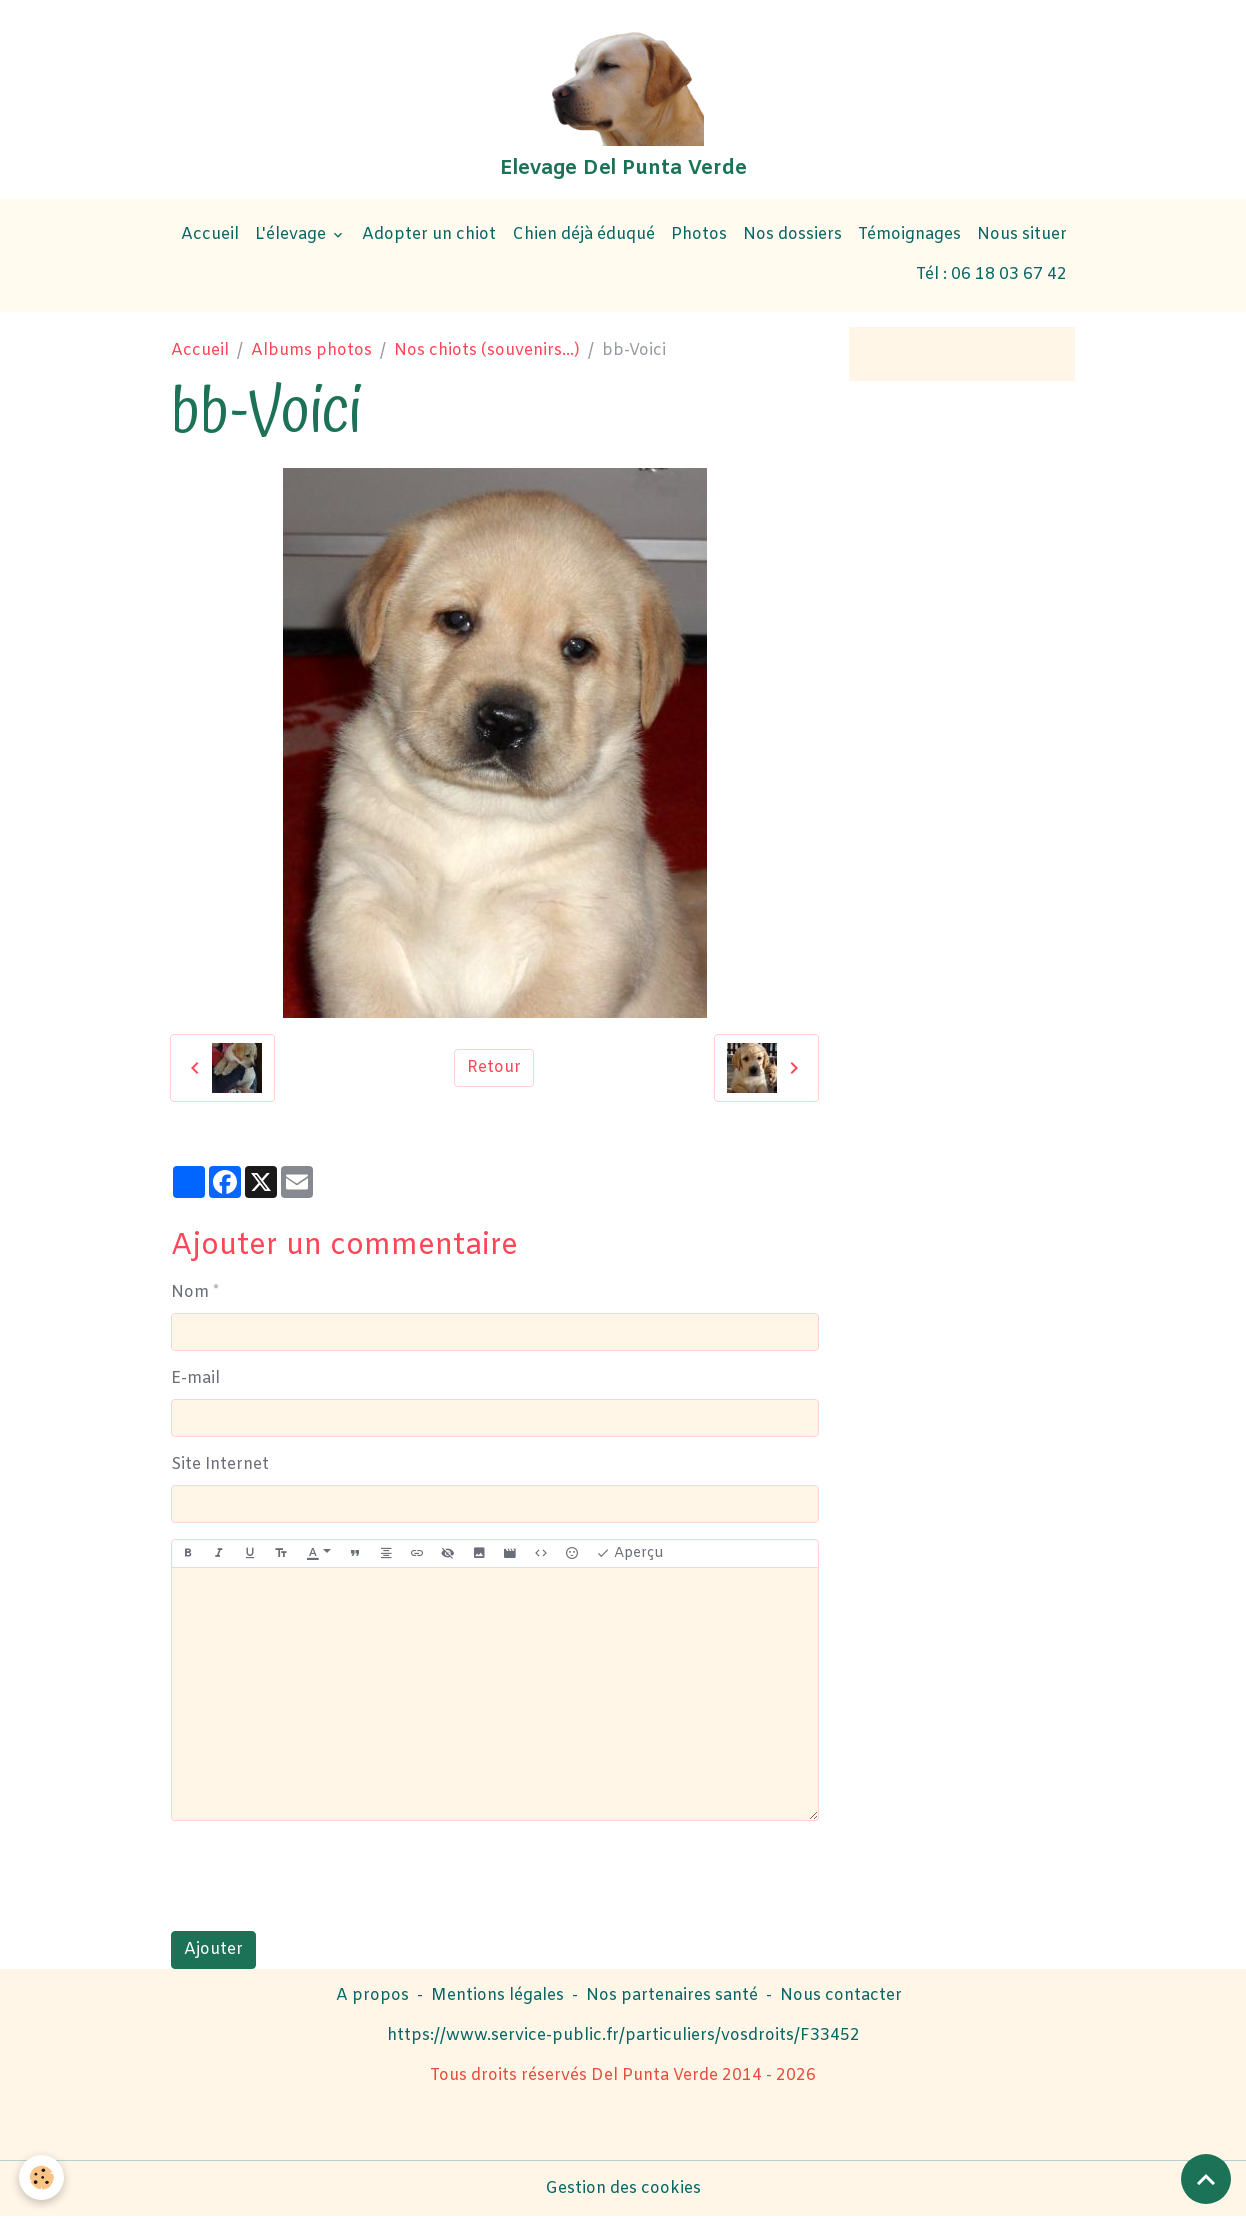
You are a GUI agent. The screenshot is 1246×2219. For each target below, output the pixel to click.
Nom (190, 1293)
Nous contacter (841, 1997)
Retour (494, 1069)
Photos (699, 236)
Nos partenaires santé (672, 1997)
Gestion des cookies (623, 2190)
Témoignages (909, 236)
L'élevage (292, 236)
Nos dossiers (792, 236)
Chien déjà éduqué (583, 236)
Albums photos (311, 352)
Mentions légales (497, 1997)
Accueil (210, 236)
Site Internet (220, 1465)
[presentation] (323, 1878)
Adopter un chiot (429, 236)
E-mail (195, 1379)
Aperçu (630, 1554)
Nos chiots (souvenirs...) (487, 352)
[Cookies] (42, 2177)
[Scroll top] (1206, 2179)
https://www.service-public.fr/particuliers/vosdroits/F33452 (623, 2037)
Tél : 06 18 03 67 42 (991, 276)
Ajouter (213, 1951)
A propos (372, 1997)
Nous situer (1022, 236)
